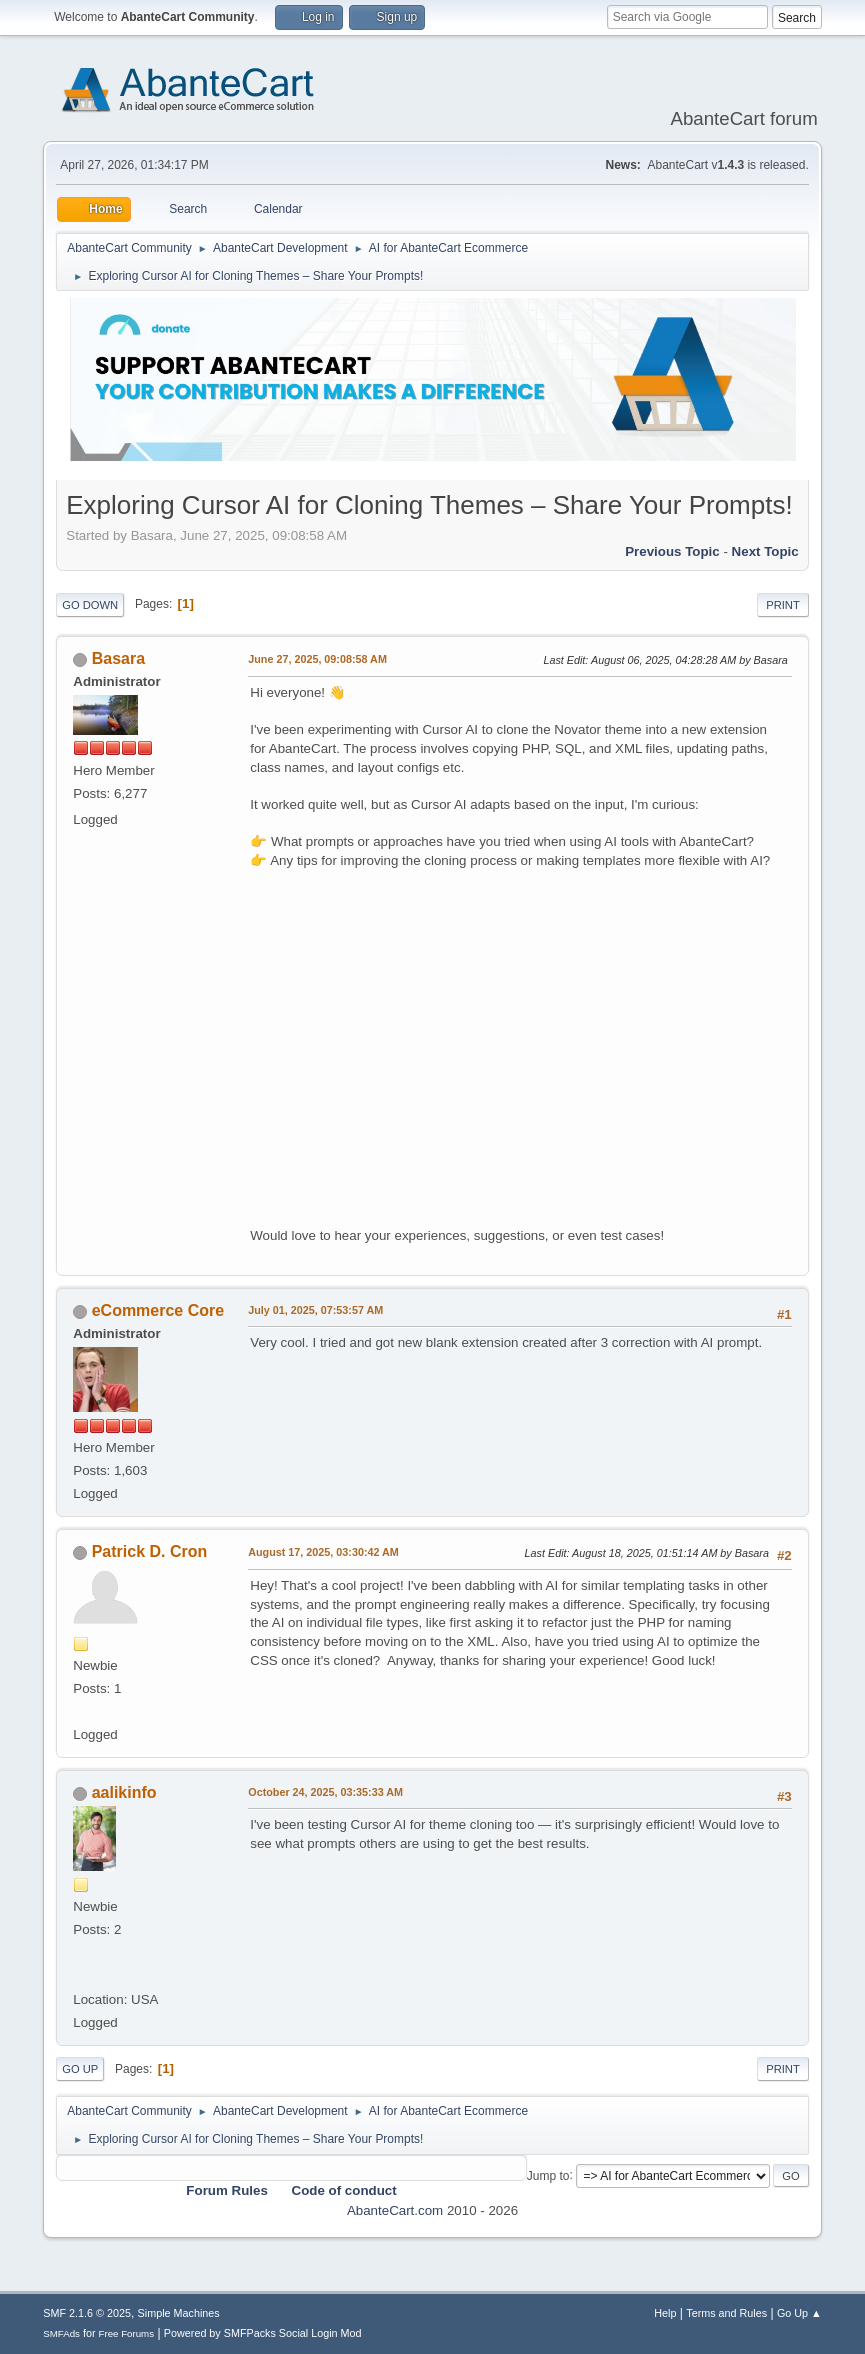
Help (665, 2313)
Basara (118, 658)
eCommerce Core (158, 1310)
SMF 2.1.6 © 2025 (87, 2313)
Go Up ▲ (799, 2313)
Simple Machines (179, 2313)
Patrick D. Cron (149, 1551)
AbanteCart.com (395, 2210)
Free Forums (127, 2333)
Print (783, 605)
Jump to (548, 2175)
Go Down (90, 605)
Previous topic (672, 551)
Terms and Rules (726, 2313)
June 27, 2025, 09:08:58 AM (317, 659)
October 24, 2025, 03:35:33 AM (325, 1792)
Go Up (80, 2069)
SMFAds (61, 2333)
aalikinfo (124, 1792)
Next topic (765, 551)
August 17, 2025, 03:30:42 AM (323, 1552)
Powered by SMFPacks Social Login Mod (263, 2333)
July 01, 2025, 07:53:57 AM (315, 1310)
